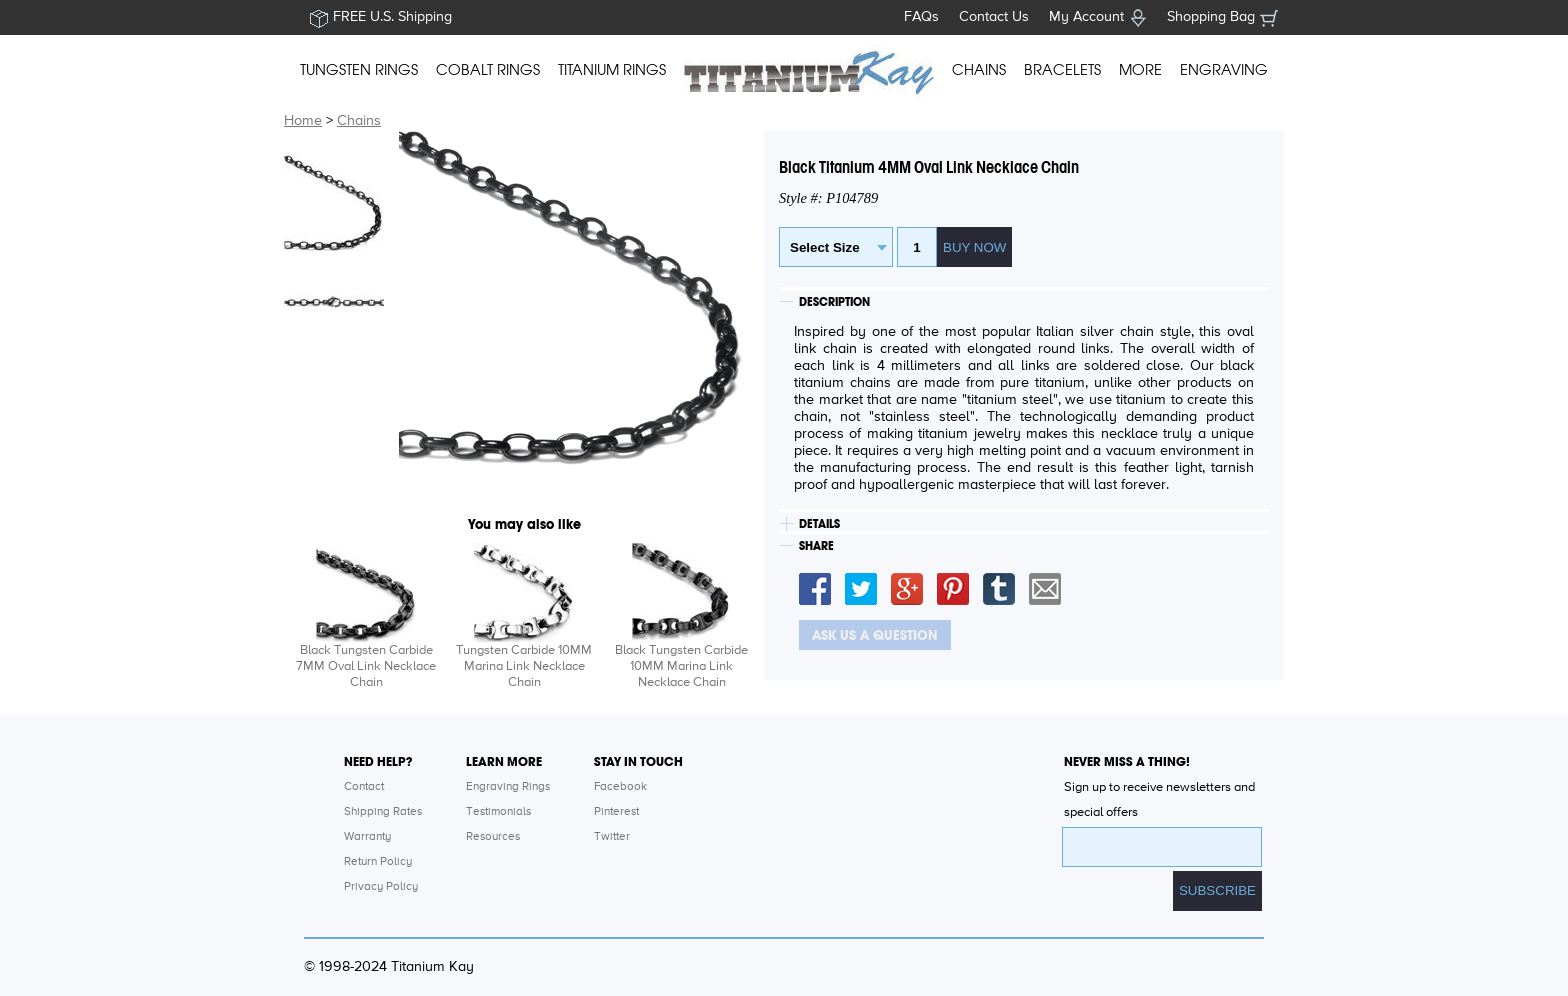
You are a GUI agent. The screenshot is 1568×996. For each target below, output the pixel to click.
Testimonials (498, 812)
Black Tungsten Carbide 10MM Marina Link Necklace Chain (681, 666)
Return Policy (378, 862)
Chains (359, 121)
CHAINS (979, 70)
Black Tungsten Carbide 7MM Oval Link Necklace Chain (366, 666)
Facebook (620, 787)
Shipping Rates (383, 812)
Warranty (367, 837)
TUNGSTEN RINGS (359, 70)
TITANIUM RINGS (612, 70)
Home (303, 121)
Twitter (612, 837)
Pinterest (616, 812)
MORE (1140, 70)
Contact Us (994, 17)
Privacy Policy (381, 887)
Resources (493, 837)
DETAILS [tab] (819, 524)
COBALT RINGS (488, 70)
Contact (364, 787)
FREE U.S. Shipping (392, 17)
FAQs (921, 17)
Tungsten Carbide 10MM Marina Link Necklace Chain (524, 666)
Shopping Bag (1211, 17)
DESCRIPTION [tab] (834, 302)
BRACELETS (1062, 70)
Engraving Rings (508, 787)
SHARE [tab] (816, 546)
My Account (1086, 17)
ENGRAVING (1224, 70)
